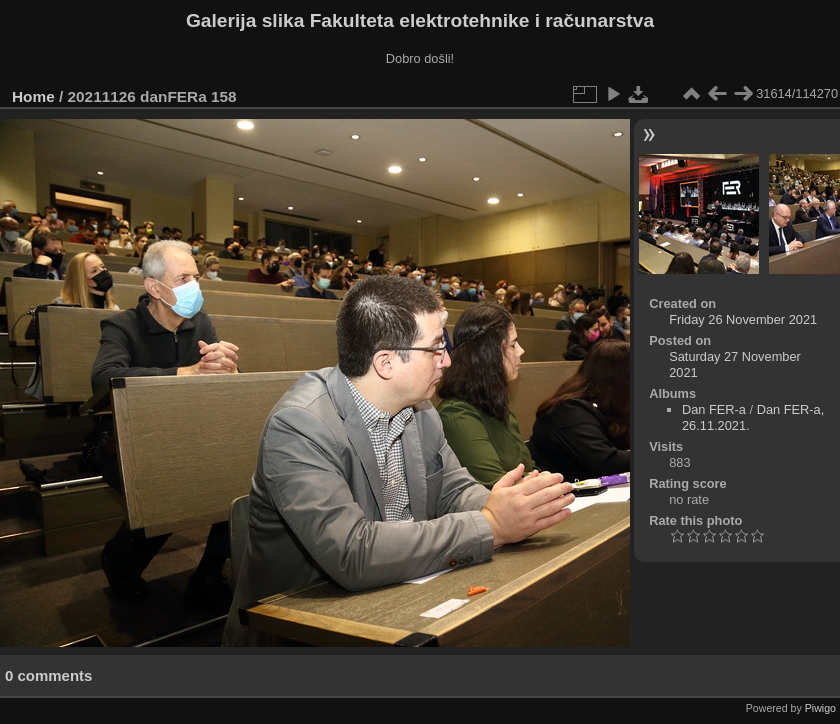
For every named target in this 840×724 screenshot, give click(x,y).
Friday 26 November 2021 (743, 319)
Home (33, 96)
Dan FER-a (714, 409)
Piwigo (820, 708)
